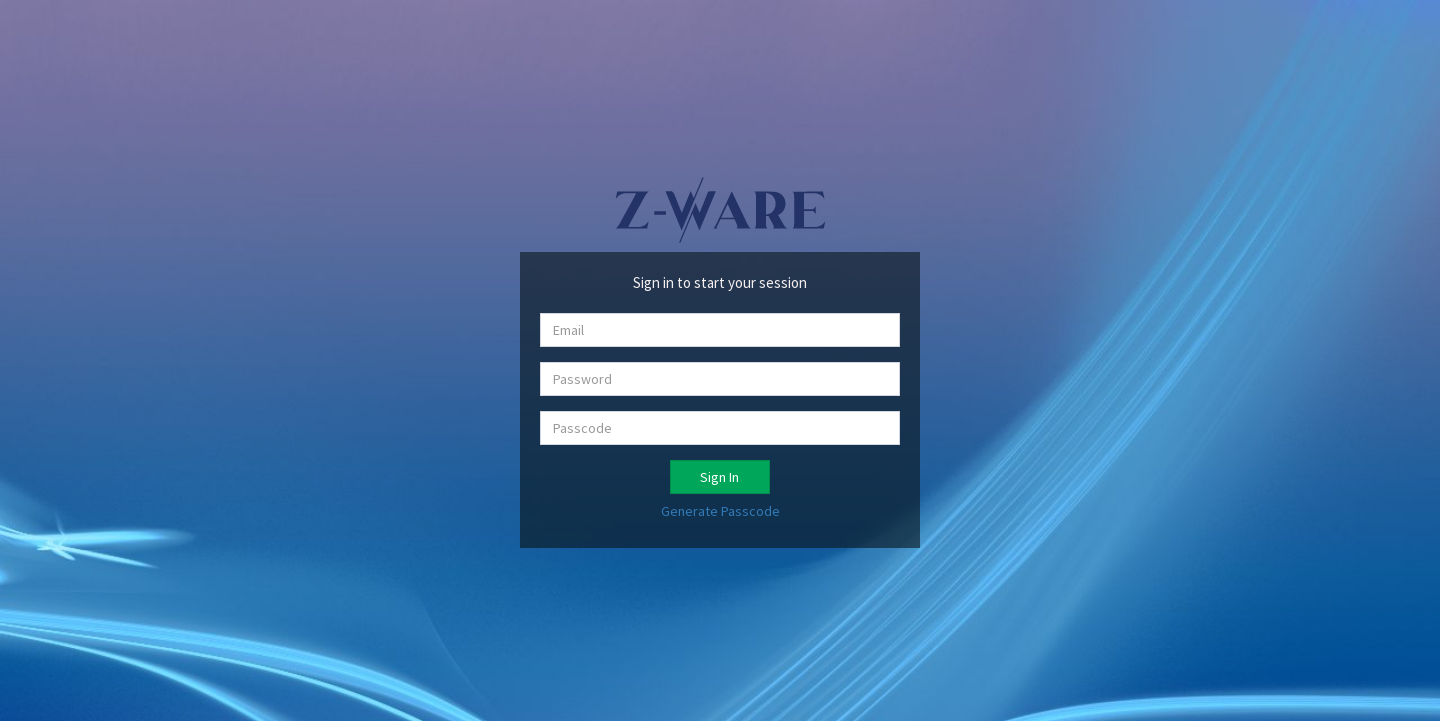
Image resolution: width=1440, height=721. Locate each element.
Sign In (719, 477)
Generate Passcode (720, 511)
